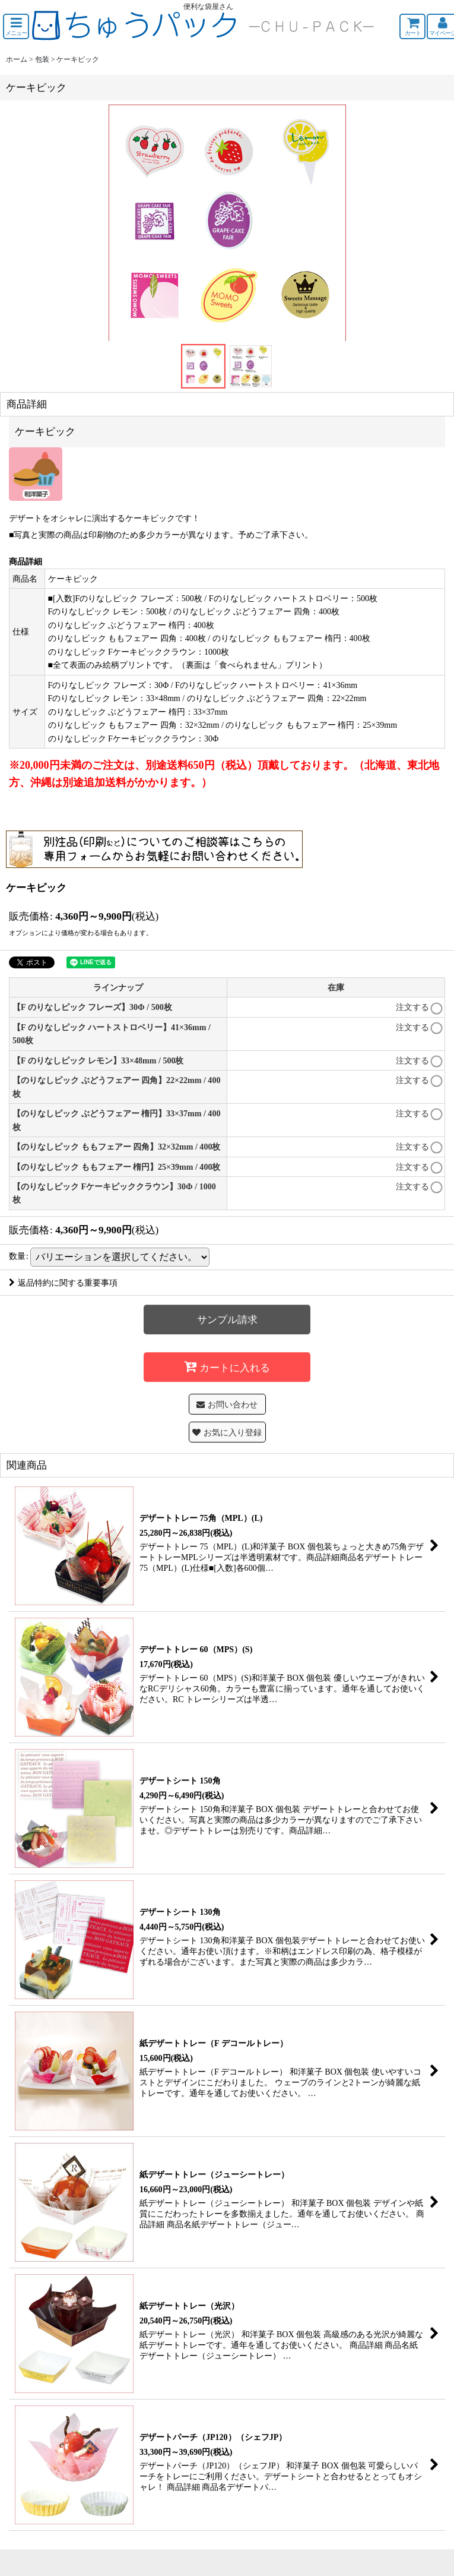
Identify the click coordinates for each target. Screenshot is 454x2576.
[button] (16, 26)
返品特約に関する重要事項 (63, 1282)
